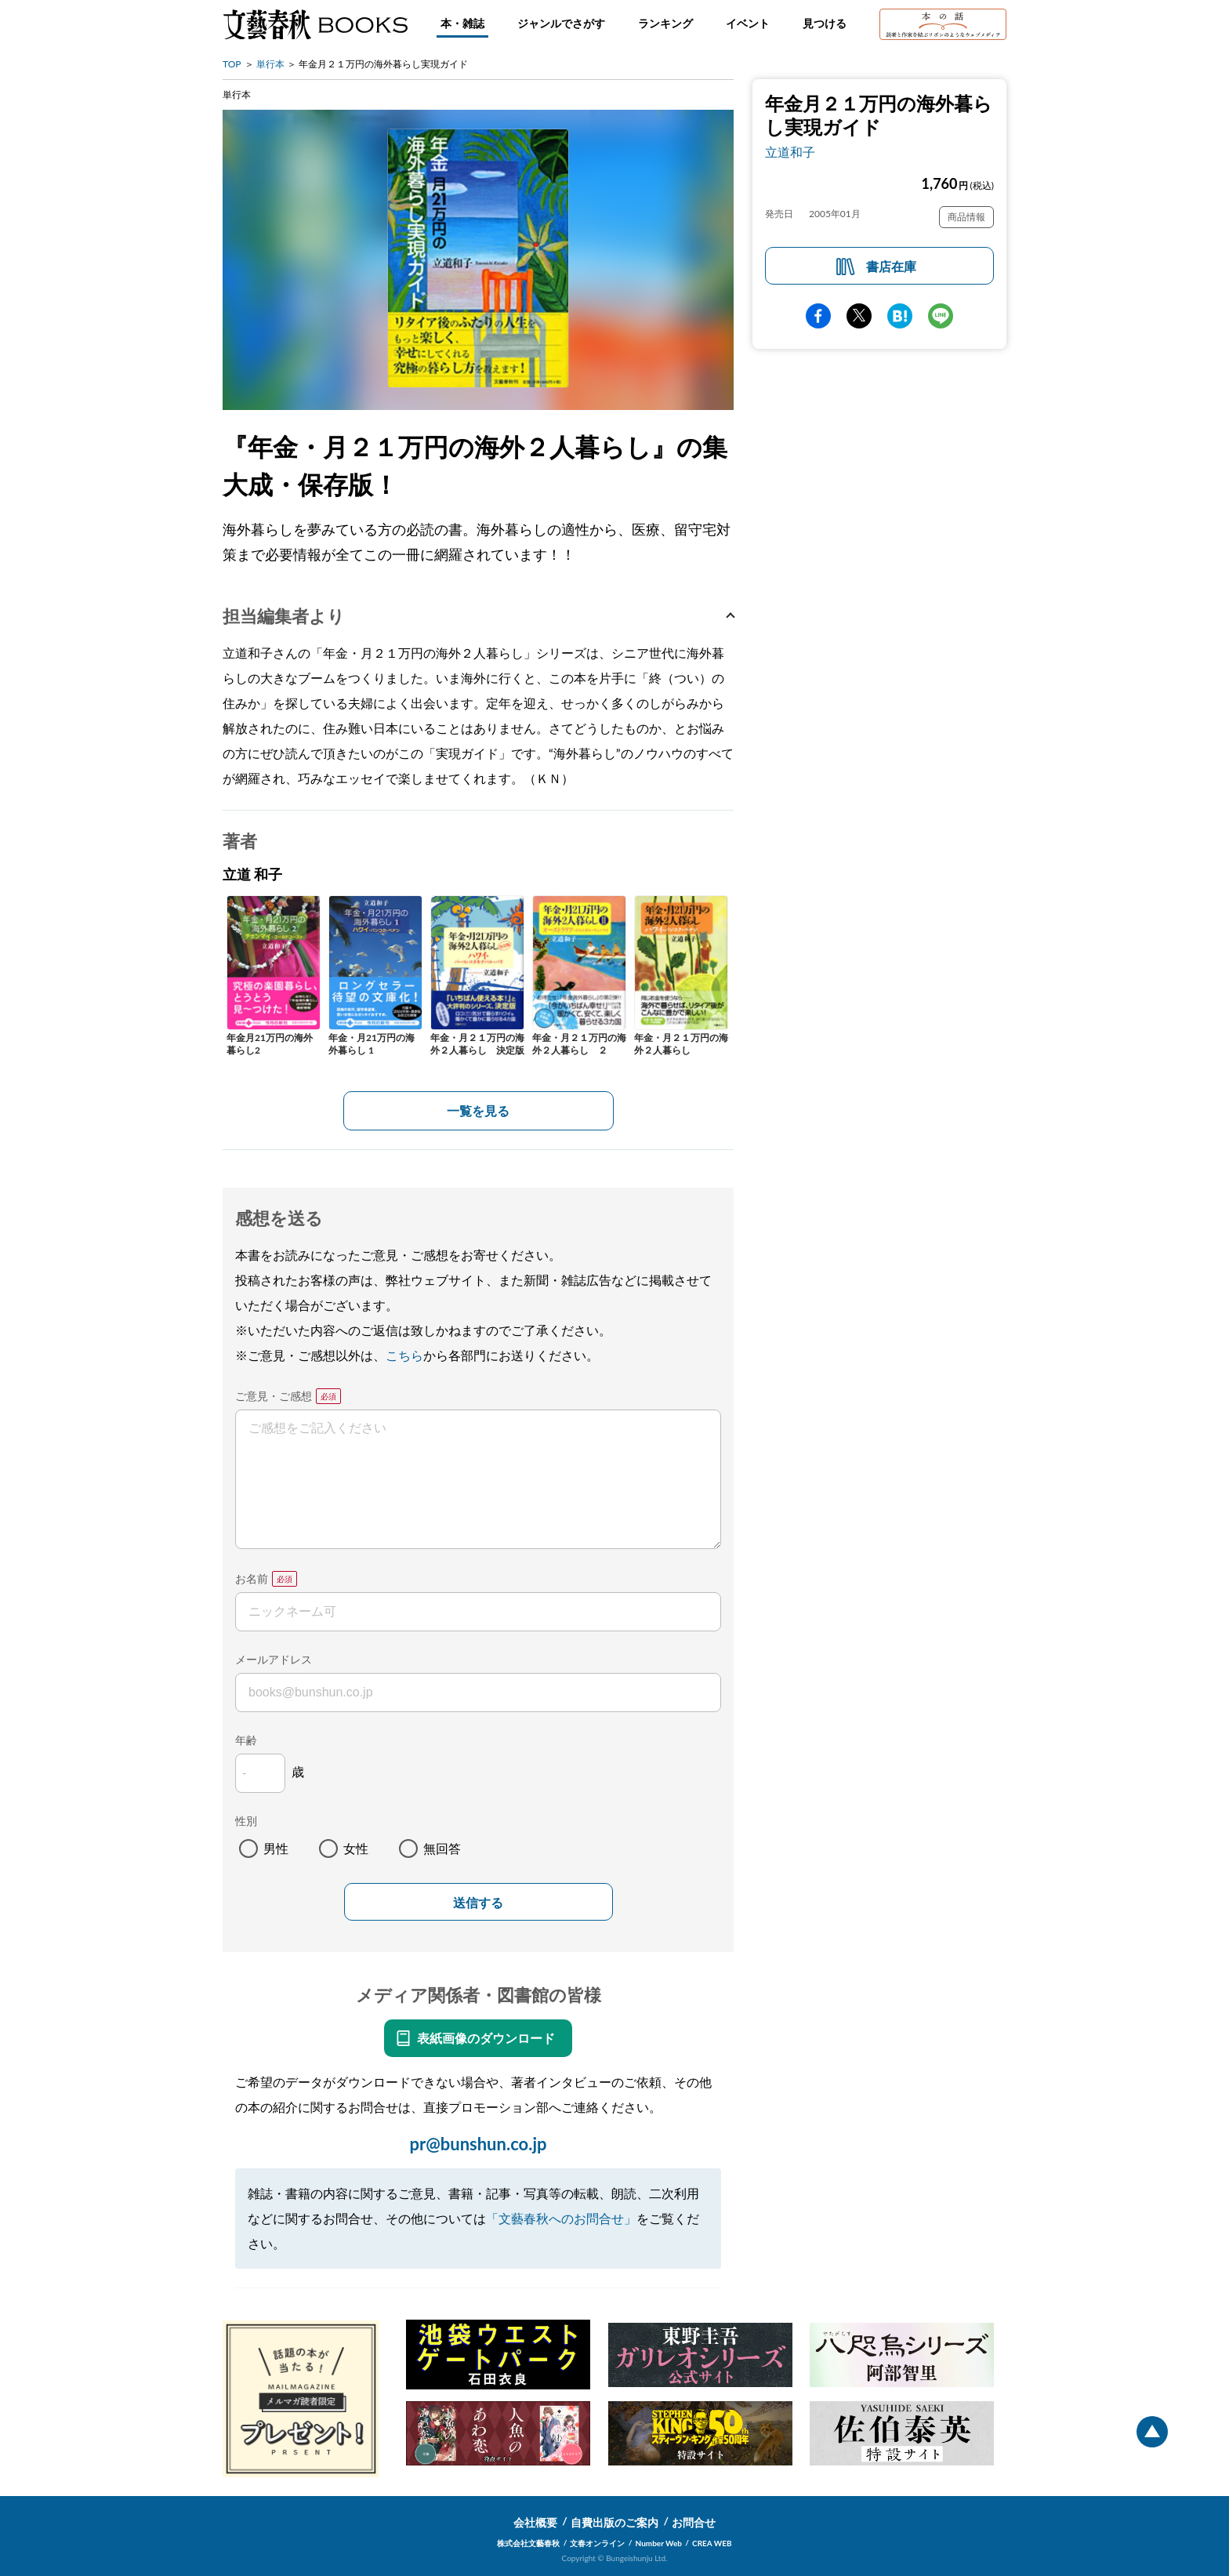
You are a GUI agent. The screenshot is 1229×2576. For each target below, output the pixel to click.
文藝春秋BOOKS (315, 24)
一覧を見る (478, 1110)
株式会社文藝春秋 (528, 2543)
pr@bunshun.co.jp (477, 2143)
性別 (246, 1820)
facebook (818, 315)
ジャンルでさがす (561, 23)
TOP (232, 64)
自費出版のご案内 (614, 2522)
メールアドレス (273, 1659)
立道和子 (790, 151)
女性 (355, 1848)
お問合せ (694, 2522)
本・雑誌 (462, 23)
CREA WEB (712, 2543)
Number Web (659, 2543)
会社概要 (535, 2522)
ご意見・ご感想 (273, 1395)
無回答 (442, 1848)
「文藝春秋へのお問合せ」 (561, 2218)
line (940, 315)
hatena (899, 315)
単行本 (270, 64)
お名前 (251, 1578)
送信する (478, 1903)
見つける (825, 23)
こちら (404, 1355)
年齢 (246, 1740)
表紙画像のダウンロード (486, 2037)
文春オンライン (597, 2543)
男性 (275, 1848)
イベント (748, 23)
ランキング (665, 23)
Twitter (859, 315)
